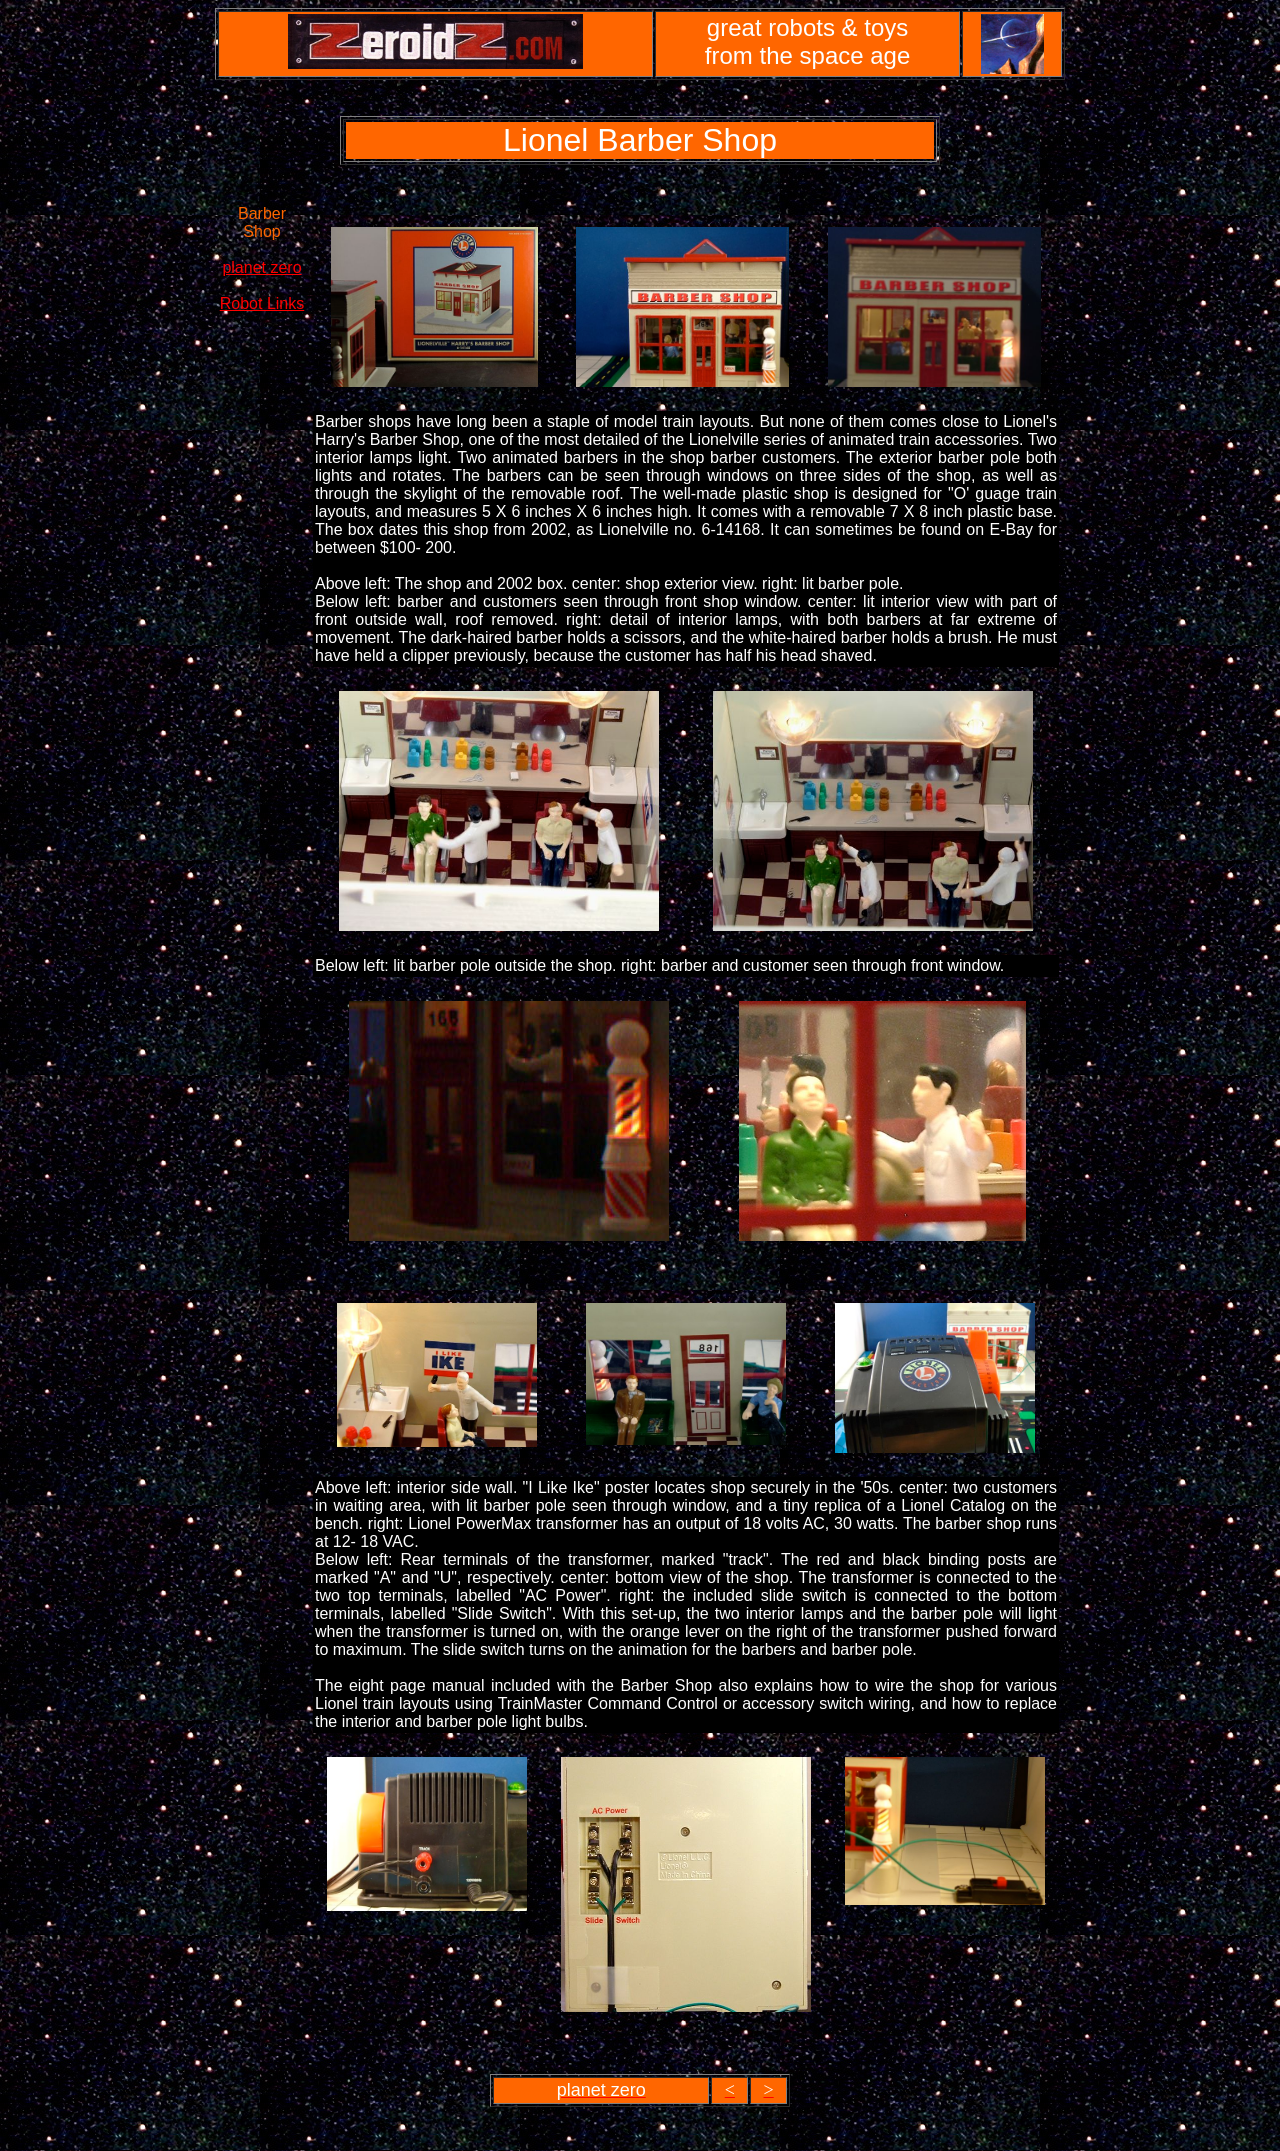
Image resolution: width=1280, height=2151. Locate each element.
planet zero (261, 267)
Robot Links (262, 303)
